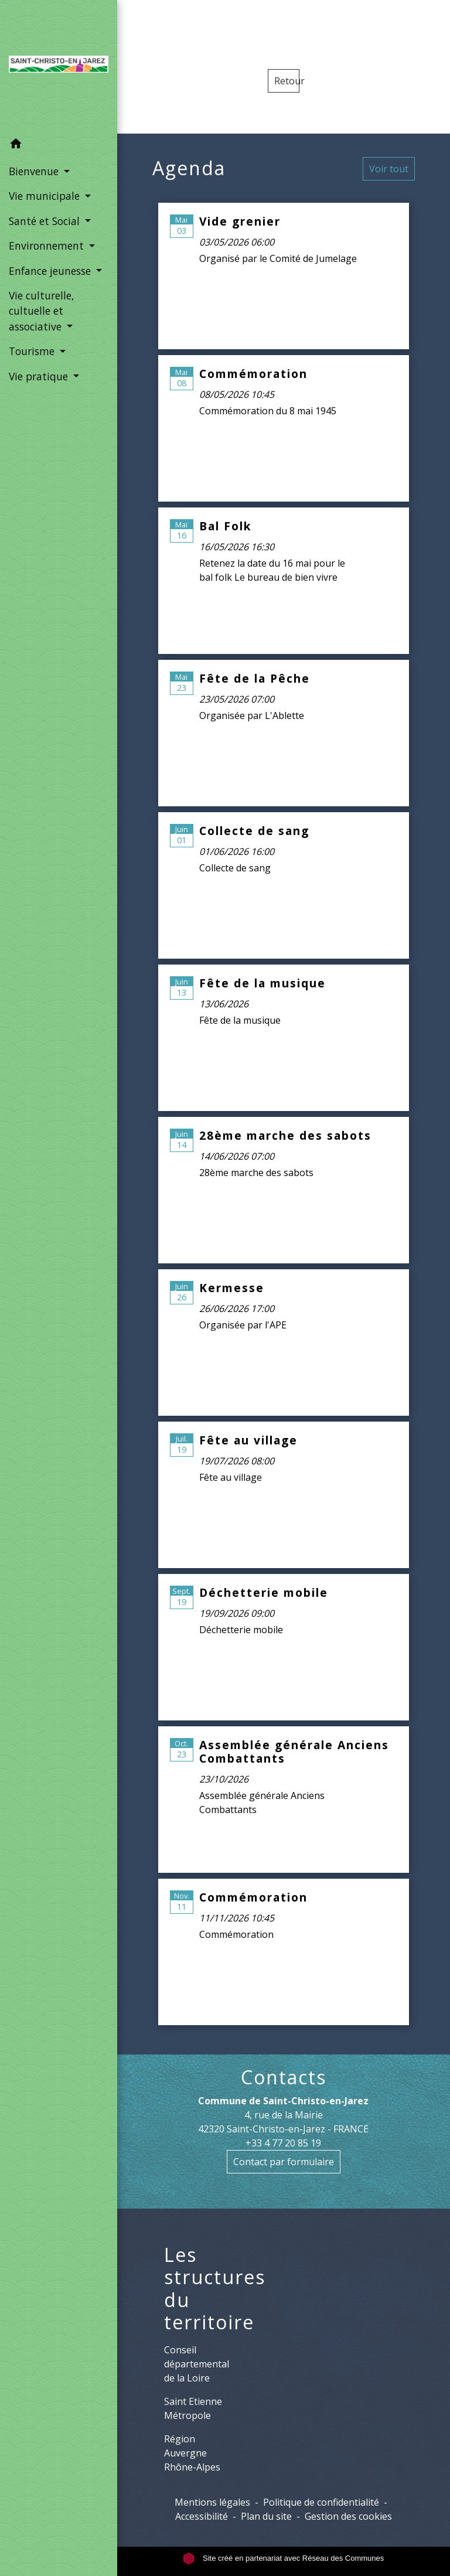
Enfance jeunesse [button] (51, 271)
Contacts (283, 2077)
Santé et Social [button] (46, 221)
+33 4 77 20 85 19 (283, 2143)
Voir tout (388, 168)
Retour (286, 80)
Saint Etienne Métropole (193, 2408)
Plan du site (266, 2516)
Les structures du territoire (214, 2289)
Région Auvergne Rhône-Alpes (192, 2452)
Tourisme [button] (33, 351)
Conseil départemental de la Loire (196, 2363)
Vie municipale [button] (46, 196)
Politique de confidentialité (321, 2502)
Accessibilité (201, 2516)
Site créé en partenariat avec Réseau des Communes (283, 2558)
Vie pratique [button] (40, 376)
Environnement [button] (48, 245)
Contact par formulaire (283, 2161)
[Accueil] (58, 66)
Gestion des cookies (348, 2516)
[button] (58, 145)
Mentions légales (212, 2502)
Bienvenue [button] (35, 171)
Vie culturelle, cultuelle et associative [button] (41, 310)
